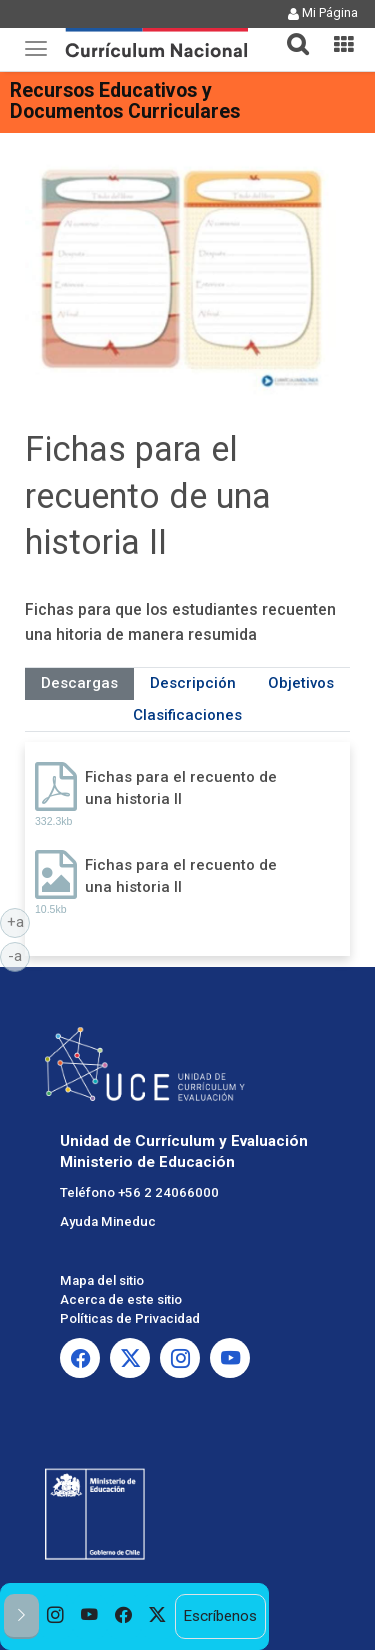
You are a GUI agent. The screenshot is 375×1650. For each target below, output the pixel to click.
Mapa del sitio (102, 1280)
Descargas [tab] (79, 683)
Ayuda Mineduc (108, 1221)
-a (19, 955)
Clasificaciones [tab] (187, 715)
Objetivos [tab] (301, 683)
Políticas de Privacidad (130, 1318)
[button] (290, 32)
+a (19, 921)
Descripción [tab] (193, 683)
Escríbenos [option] (220, 1616)
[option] (56, 1616)
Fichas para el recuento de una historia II (181, 787)
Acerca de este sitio (121, 1299)
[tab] (290, 32)
